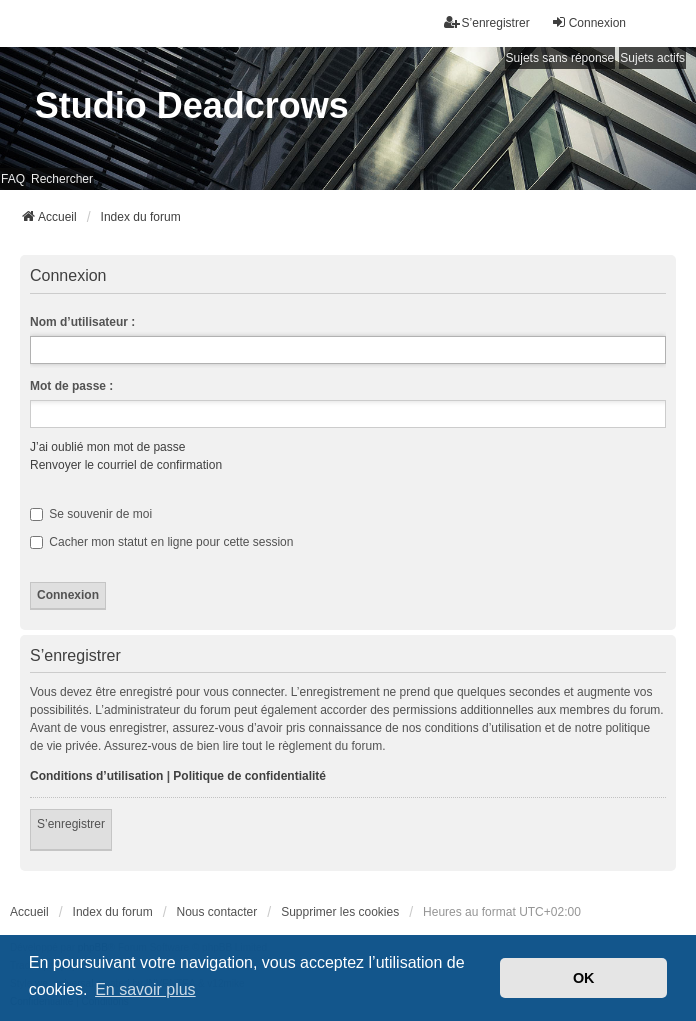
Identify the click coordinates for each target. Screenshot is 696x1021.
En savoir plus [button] (145, 989)
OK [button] (584, 978)
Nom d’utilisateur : (82, 322)
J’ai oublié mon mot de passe (107, 447)
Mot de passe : (71, 386)
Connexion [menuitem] (588, 22)
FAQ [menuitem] (13, 179)
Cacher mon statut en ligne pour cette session (161, 542)
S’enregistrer (71, 824)
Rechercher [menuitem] (62, 179)
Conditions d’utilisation (96, 776)
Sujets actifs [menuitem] (652, 58)
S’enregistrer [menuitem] (487, 22)
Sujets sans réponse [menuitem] (560, 58)
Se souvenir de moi (91, 514)
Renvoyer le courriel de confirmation (126, 465)
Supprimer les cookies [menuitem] (340, 912)
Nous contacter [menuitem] (217, 912)
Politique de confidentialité (249, 776)
